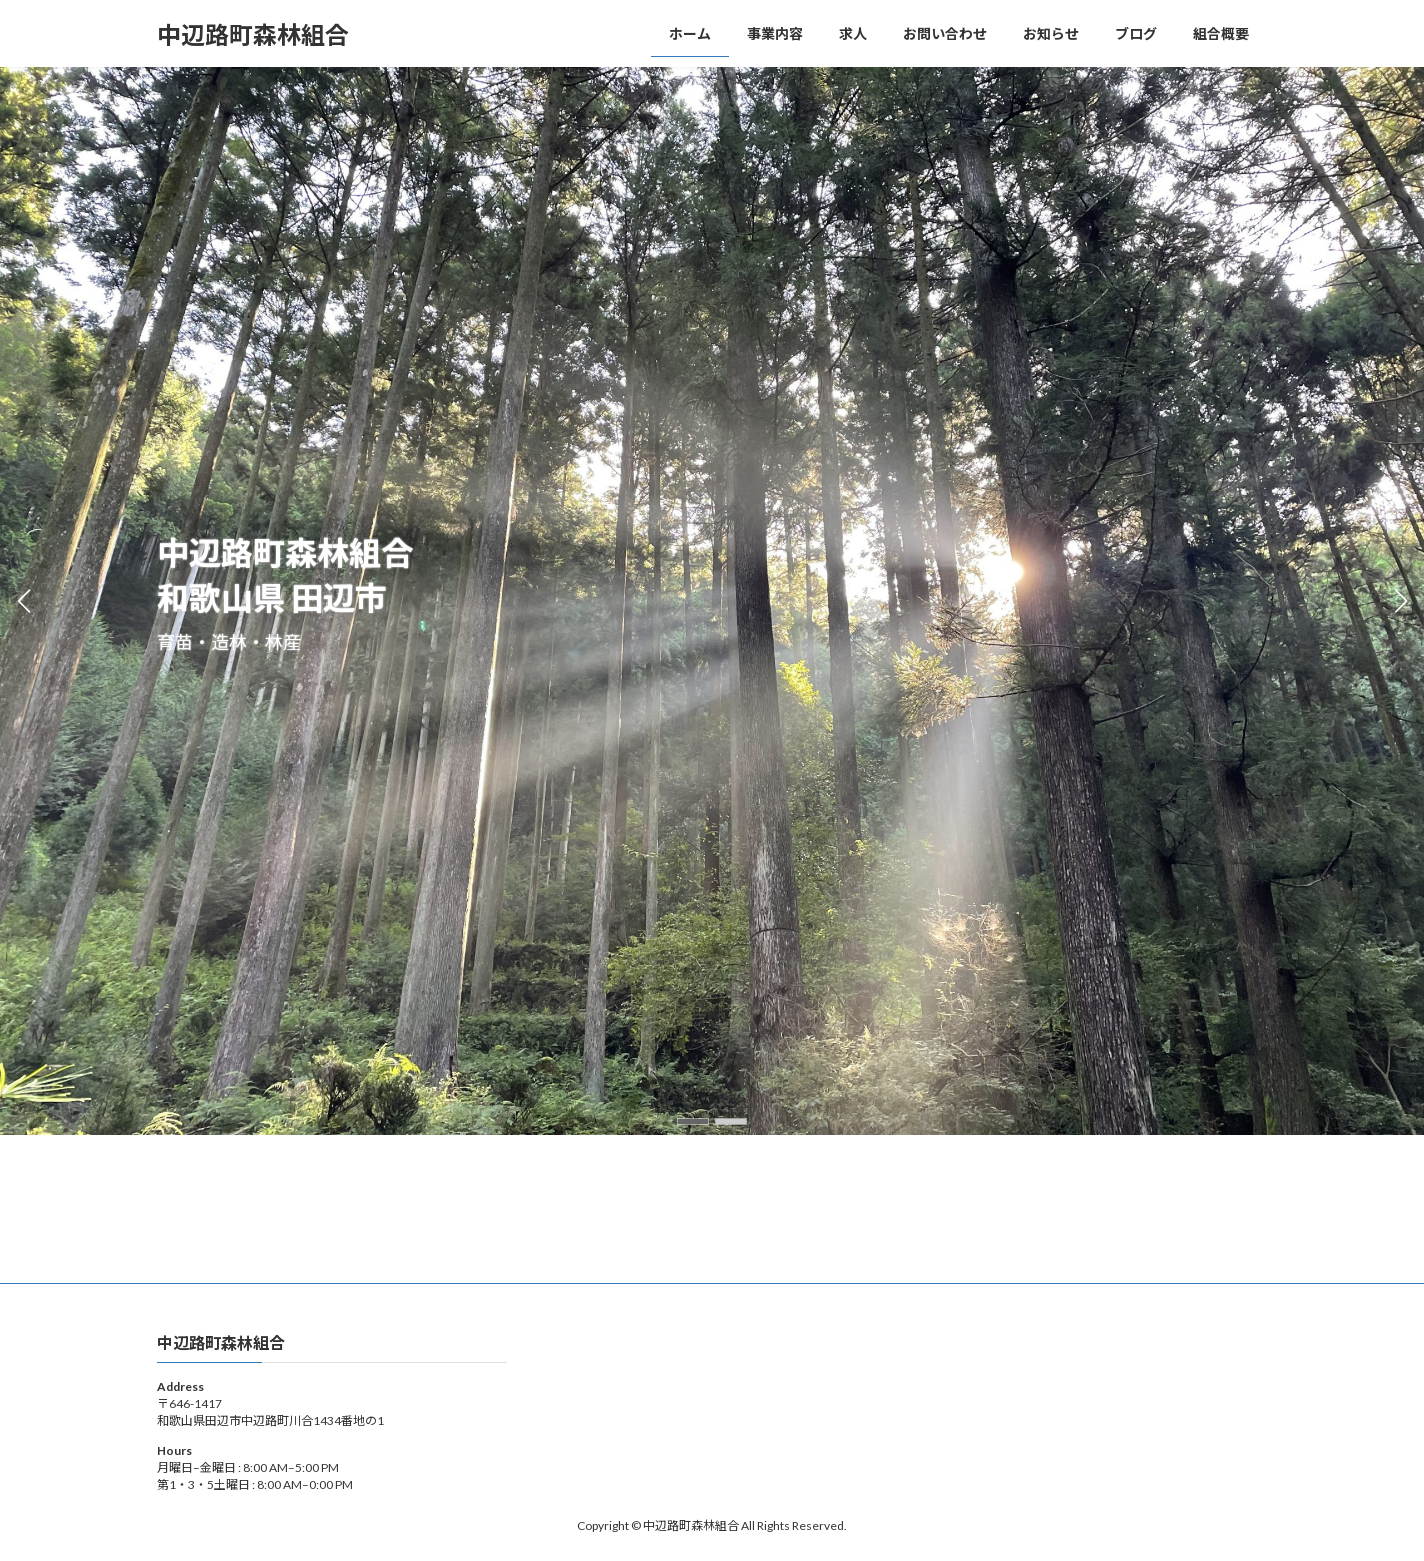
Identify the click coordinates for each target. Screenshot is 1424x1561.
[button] (693, 1121)
